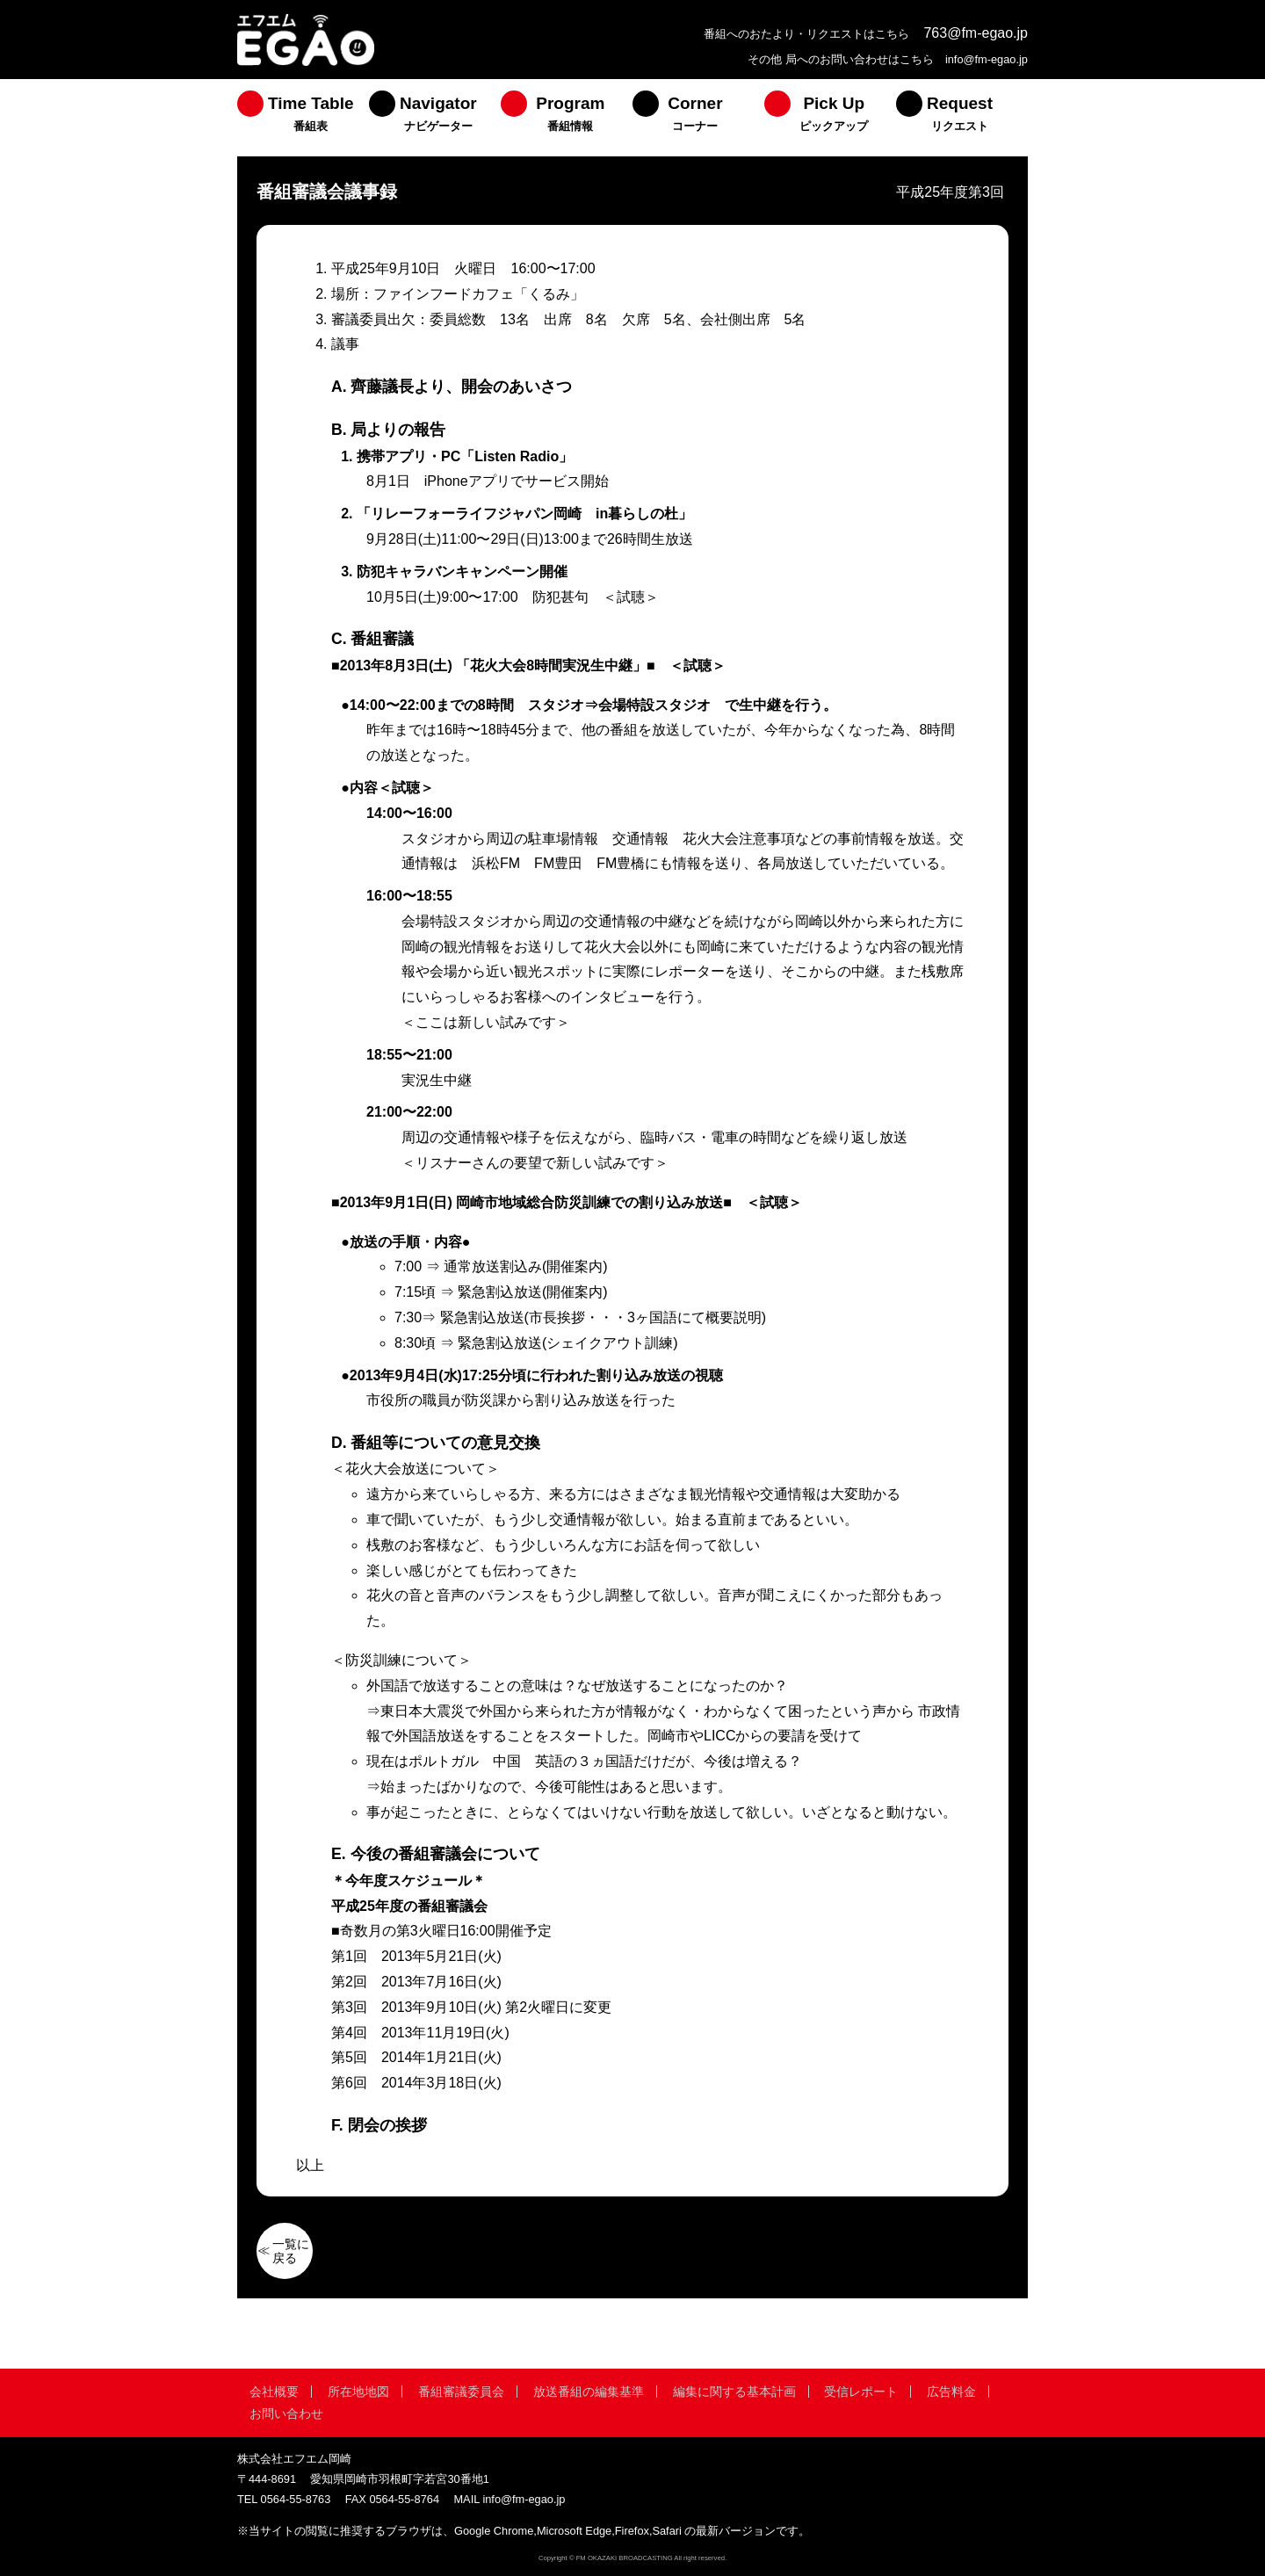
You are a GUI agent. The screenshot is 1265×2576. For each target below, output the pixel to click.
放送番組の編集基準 (588, 2391)
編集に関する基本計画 (734, 2391)
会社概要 (274, 2391)
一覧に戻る (290, 2251)
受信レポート (861, 2391)
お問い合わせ (286, 2413)
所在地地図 (358, 2391)
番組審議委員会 (461, 2391)
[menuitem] (303, 117)
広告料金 (951, 2391)
